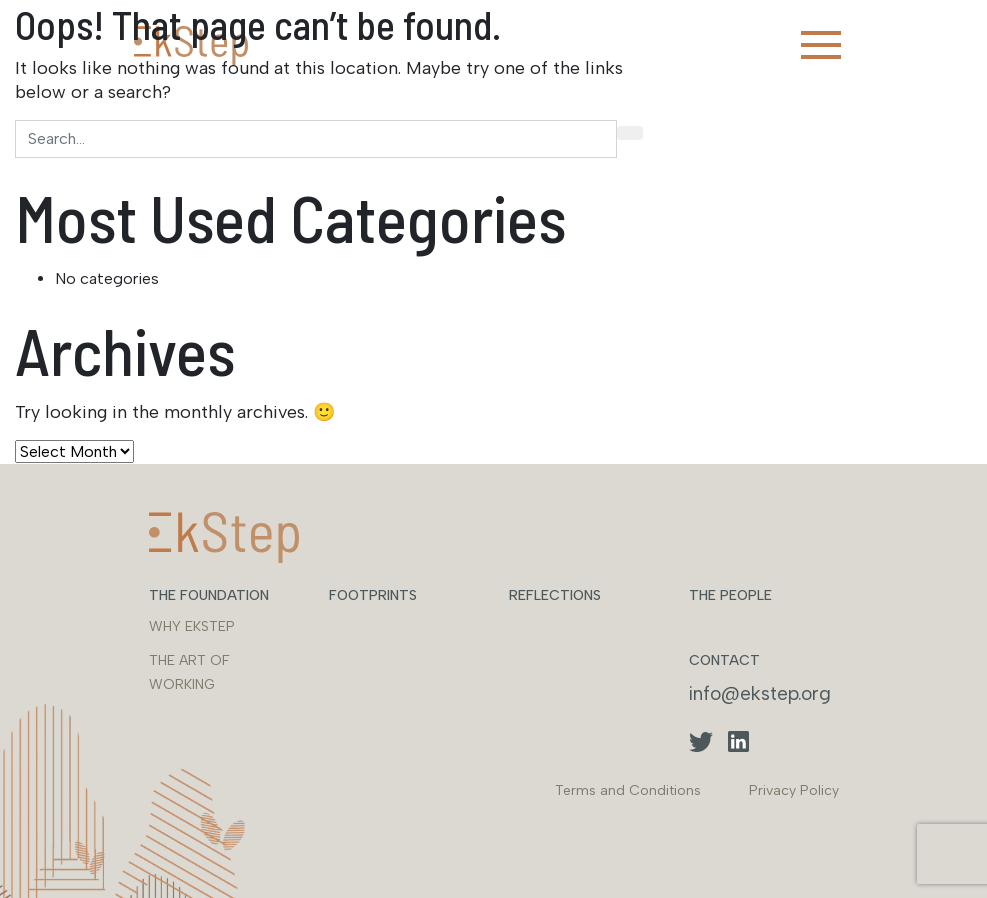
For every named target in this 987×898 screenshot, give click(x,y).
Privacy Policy (794, 790)
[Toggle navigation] (821, 45)
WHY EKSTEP (192, 626)
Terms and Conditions (628, 790)
